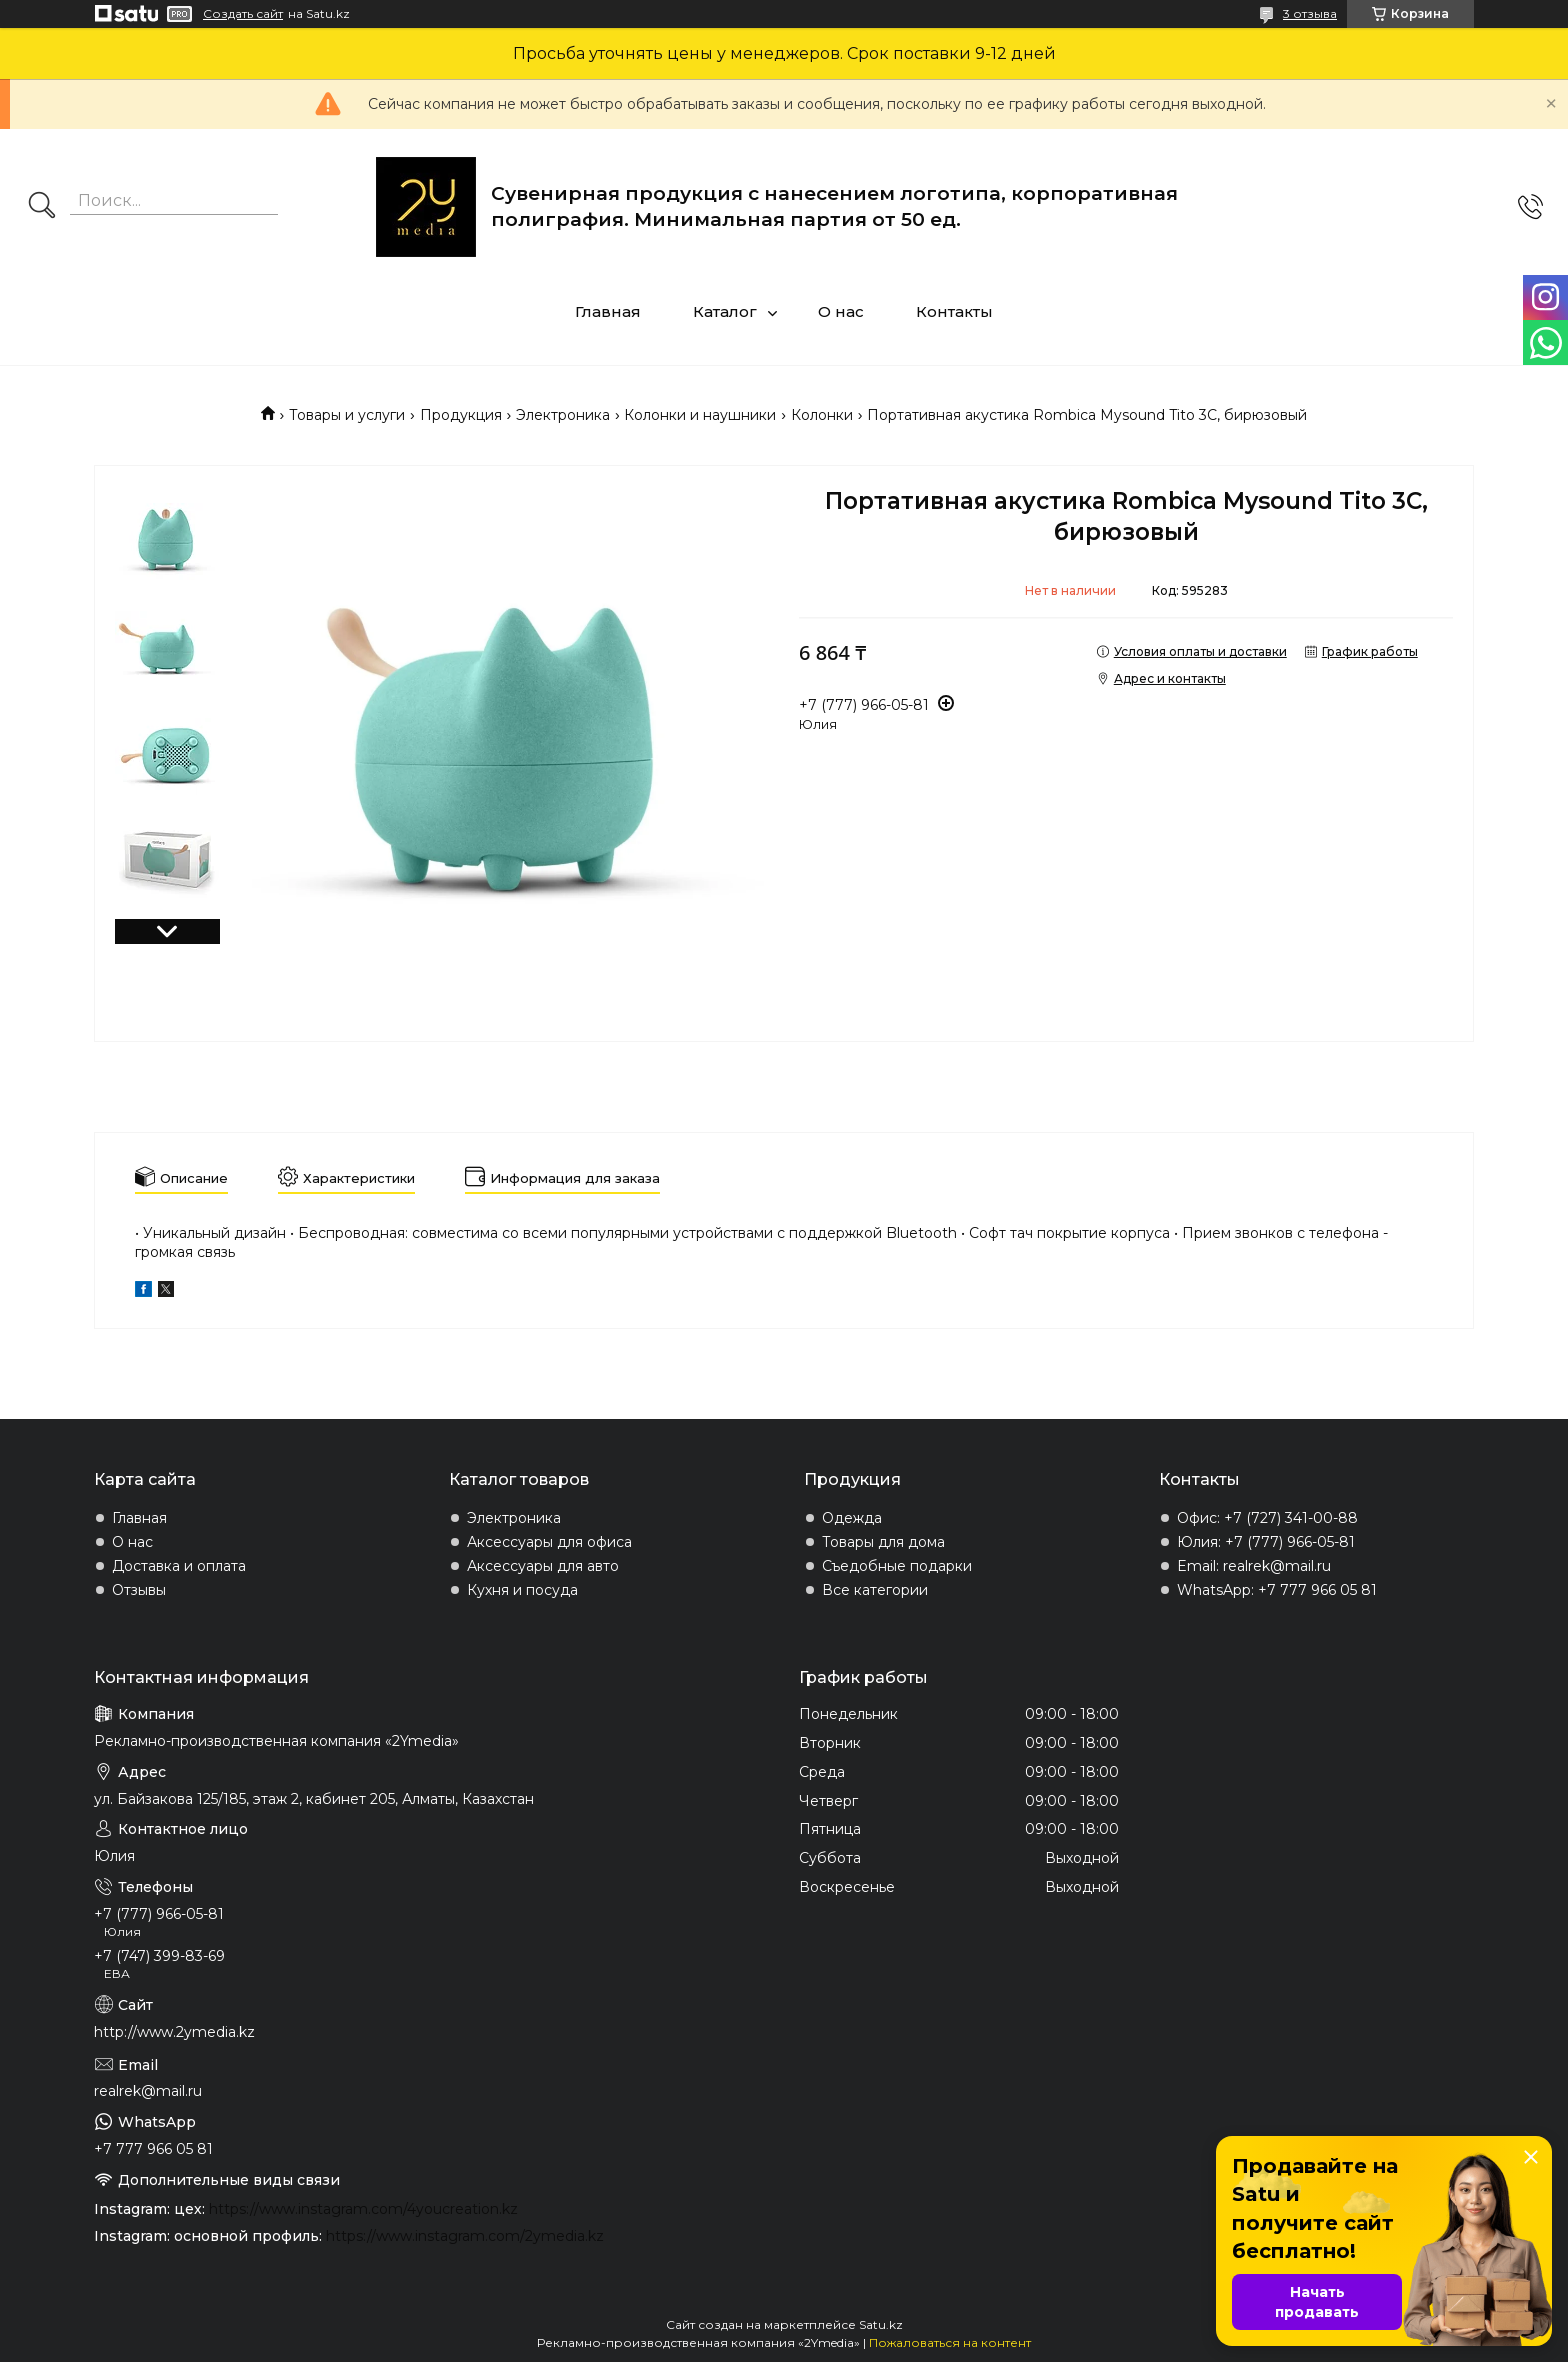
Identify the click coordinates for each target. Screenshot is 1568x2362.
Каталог (725, 311)
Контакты (954, 311)
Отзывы (139, 1590)
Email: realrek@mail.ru (1254, 1566)
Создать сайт (243, 14)
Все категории (875, 1590)
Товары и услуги (347, 415)
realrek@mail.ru (148, 2091)
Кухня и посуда (522, 1590)
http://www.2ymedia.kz (174, 2032)
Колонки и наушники (700, 415)
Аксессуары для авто (543, 1566)
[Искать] (42, 207)
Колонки (822, 415)
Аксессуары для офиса (549, 1542)
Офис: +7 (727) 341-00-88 (1267, 1518)
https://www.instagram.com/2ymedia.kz (465, 2236)
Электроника (563, 415)
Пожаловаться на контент (950, 2342)
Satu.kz (881, 2324)
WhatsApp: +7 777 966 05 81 (1277, 1590)
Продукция (461, 415)
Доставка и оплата (179, 1566)
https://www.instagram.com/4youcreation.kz (363, 2209)
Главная (608, 311)
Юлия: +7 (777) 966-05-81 (1266, 1542)
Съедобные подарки (897, 1566)
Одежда (852, 1518)
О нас (841, 311)
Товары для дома (883, 1542)
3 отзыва (1310, 13)
